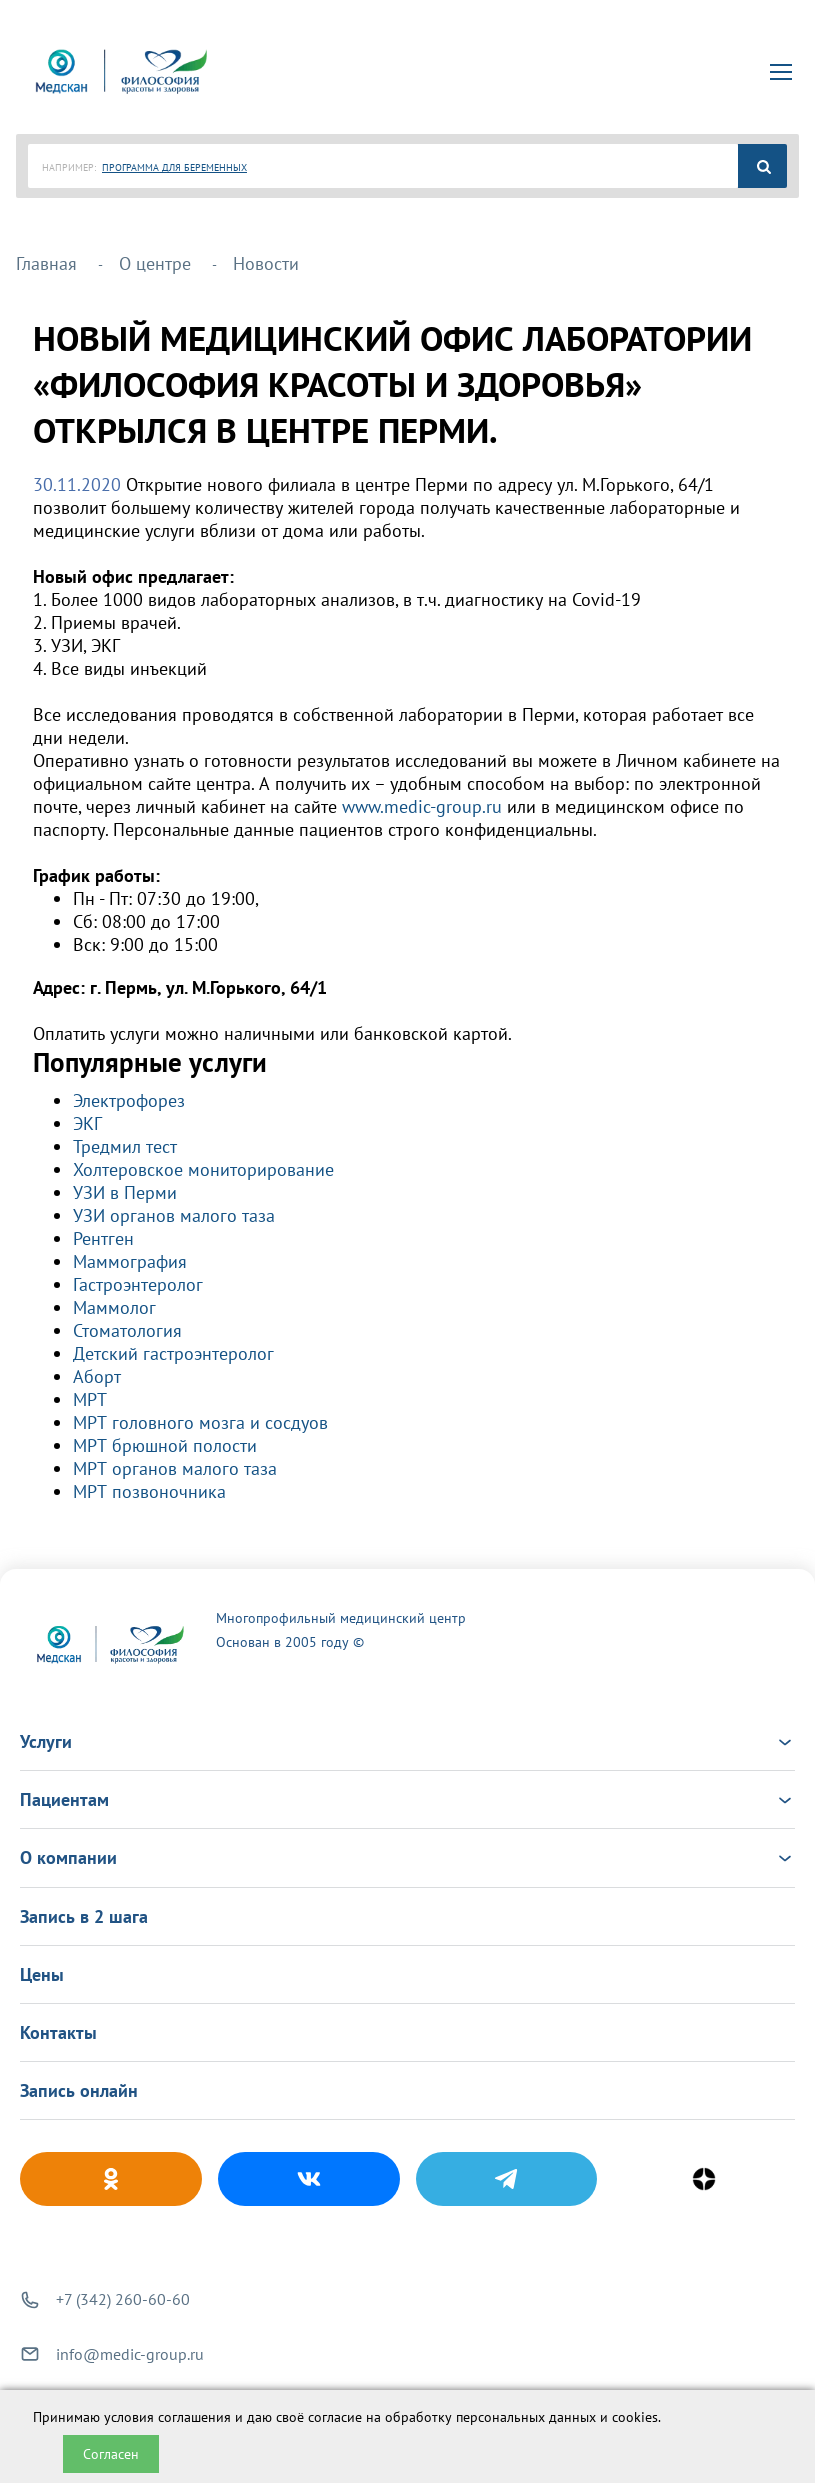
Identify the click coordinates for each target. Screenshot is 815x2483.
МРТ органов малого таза (175, 1468)
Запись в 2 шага (84, 1916)
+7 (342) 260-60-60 (123, 2299)
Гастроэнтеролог (138, 1284)
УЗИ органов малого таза (174, 1215)
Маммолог (114, 1307)
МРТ (90, 1399)
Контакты (58, 2032)
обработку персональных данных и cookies (521, 2417)
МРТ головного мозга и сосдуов (200, 1422)
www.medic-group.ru (422, 806)
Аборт (97, 1376)
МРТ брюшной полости (165, 1445)
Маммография (130, 1261)
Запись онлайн (79, 2090)
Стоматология (127, 1330)
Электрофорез (129, 1100)
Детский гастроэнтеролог (173, 1353)
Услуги (407, 1741)
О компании (407, 1857)
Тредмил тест (125, 1146)
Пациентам (407, 1799)
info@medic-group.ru (130, 2354)
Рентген (103, 1238)
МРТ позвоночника (149, 1491)
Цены (42, 1974)
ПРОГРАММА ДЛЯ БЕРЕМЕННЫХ (174, 167)
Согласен (111, 2454)
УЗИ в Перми (125, 1192)
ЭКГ (87, 1123)
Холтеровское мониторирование (203, 1169)
